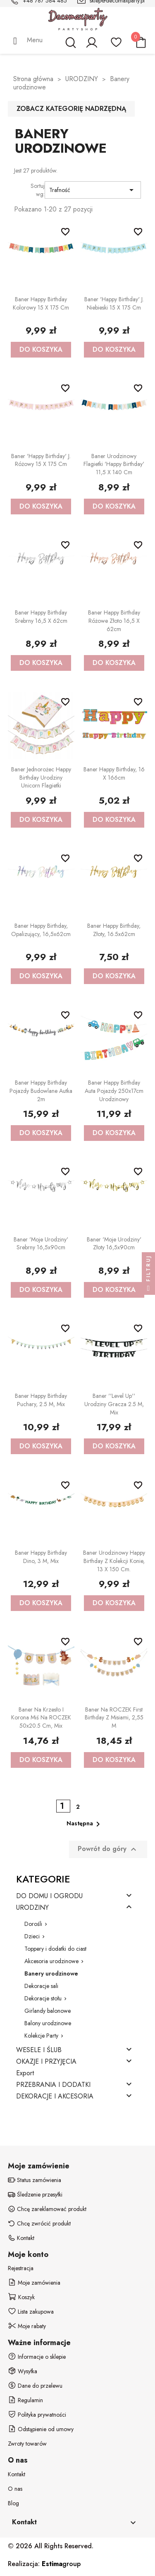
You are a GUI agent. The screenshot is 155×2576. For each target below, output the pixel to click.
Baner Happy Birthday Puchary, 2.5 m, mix (41, 1400)
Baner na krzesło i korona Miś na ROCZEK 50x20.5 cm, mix (41, 1717)
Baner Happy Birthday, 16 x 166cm (114, 773)
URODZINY (32, 1908)
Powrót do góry (108, 1849)
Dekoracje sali (41, 1986)
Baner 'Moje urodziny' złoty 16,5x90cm (114, 1243)
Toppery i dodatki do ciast (55, 1949)
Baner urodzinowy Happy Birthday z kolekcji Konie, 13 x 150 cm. (114, 1560)
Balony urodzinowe (47, 2023)
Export (25, 2073)
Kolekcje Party (41, 2035)
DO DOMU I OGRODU (49, 1896)
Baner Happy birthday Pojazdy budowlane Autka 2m (41, 1090)
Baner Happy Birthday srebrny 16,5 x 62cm (41, 616)
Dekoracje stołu (43, 1998)
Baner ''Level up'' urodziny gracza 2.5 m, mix (114, 1404)
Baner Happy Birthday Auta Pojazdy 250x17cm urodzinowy (114, 1090)
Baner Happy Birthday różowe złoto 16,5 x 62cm (114, 620)
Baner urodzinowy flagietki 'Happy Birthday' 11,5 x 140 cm (113, 464)
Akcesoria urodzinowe (51, 1961)
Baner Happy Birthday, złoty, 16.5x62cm (114, 930)
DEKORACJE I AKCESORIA (54, 2096)
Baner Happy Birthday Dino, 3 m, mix (41, 1556)
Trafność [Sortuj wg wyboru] (92, 190)
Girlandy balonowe (47, 2011)
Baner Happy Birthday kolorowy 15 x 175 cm (41, 303)
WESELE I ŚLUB (39, 2050)
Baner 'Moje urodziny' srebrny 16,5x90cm (41, 1243)
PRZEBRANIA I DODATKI (53, 2085)
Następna (85, 1824)
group (61, 2564)
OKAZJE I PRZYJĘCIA (46, 2061)
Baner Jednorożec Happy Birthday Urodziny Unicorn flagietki (41, 777)
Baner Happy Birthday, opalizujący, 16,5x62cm (41, 930)
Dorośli (33, 1924)
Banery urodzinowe (51, 1973)
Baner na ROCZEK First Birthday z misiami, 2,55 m (114, 1717)
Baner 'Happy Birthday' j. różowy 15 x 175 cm (41, 460)
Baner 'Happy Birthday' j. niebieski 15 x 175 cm (114, 303)
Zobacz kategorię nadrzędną (71, 108)
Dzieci (32, 1936)
